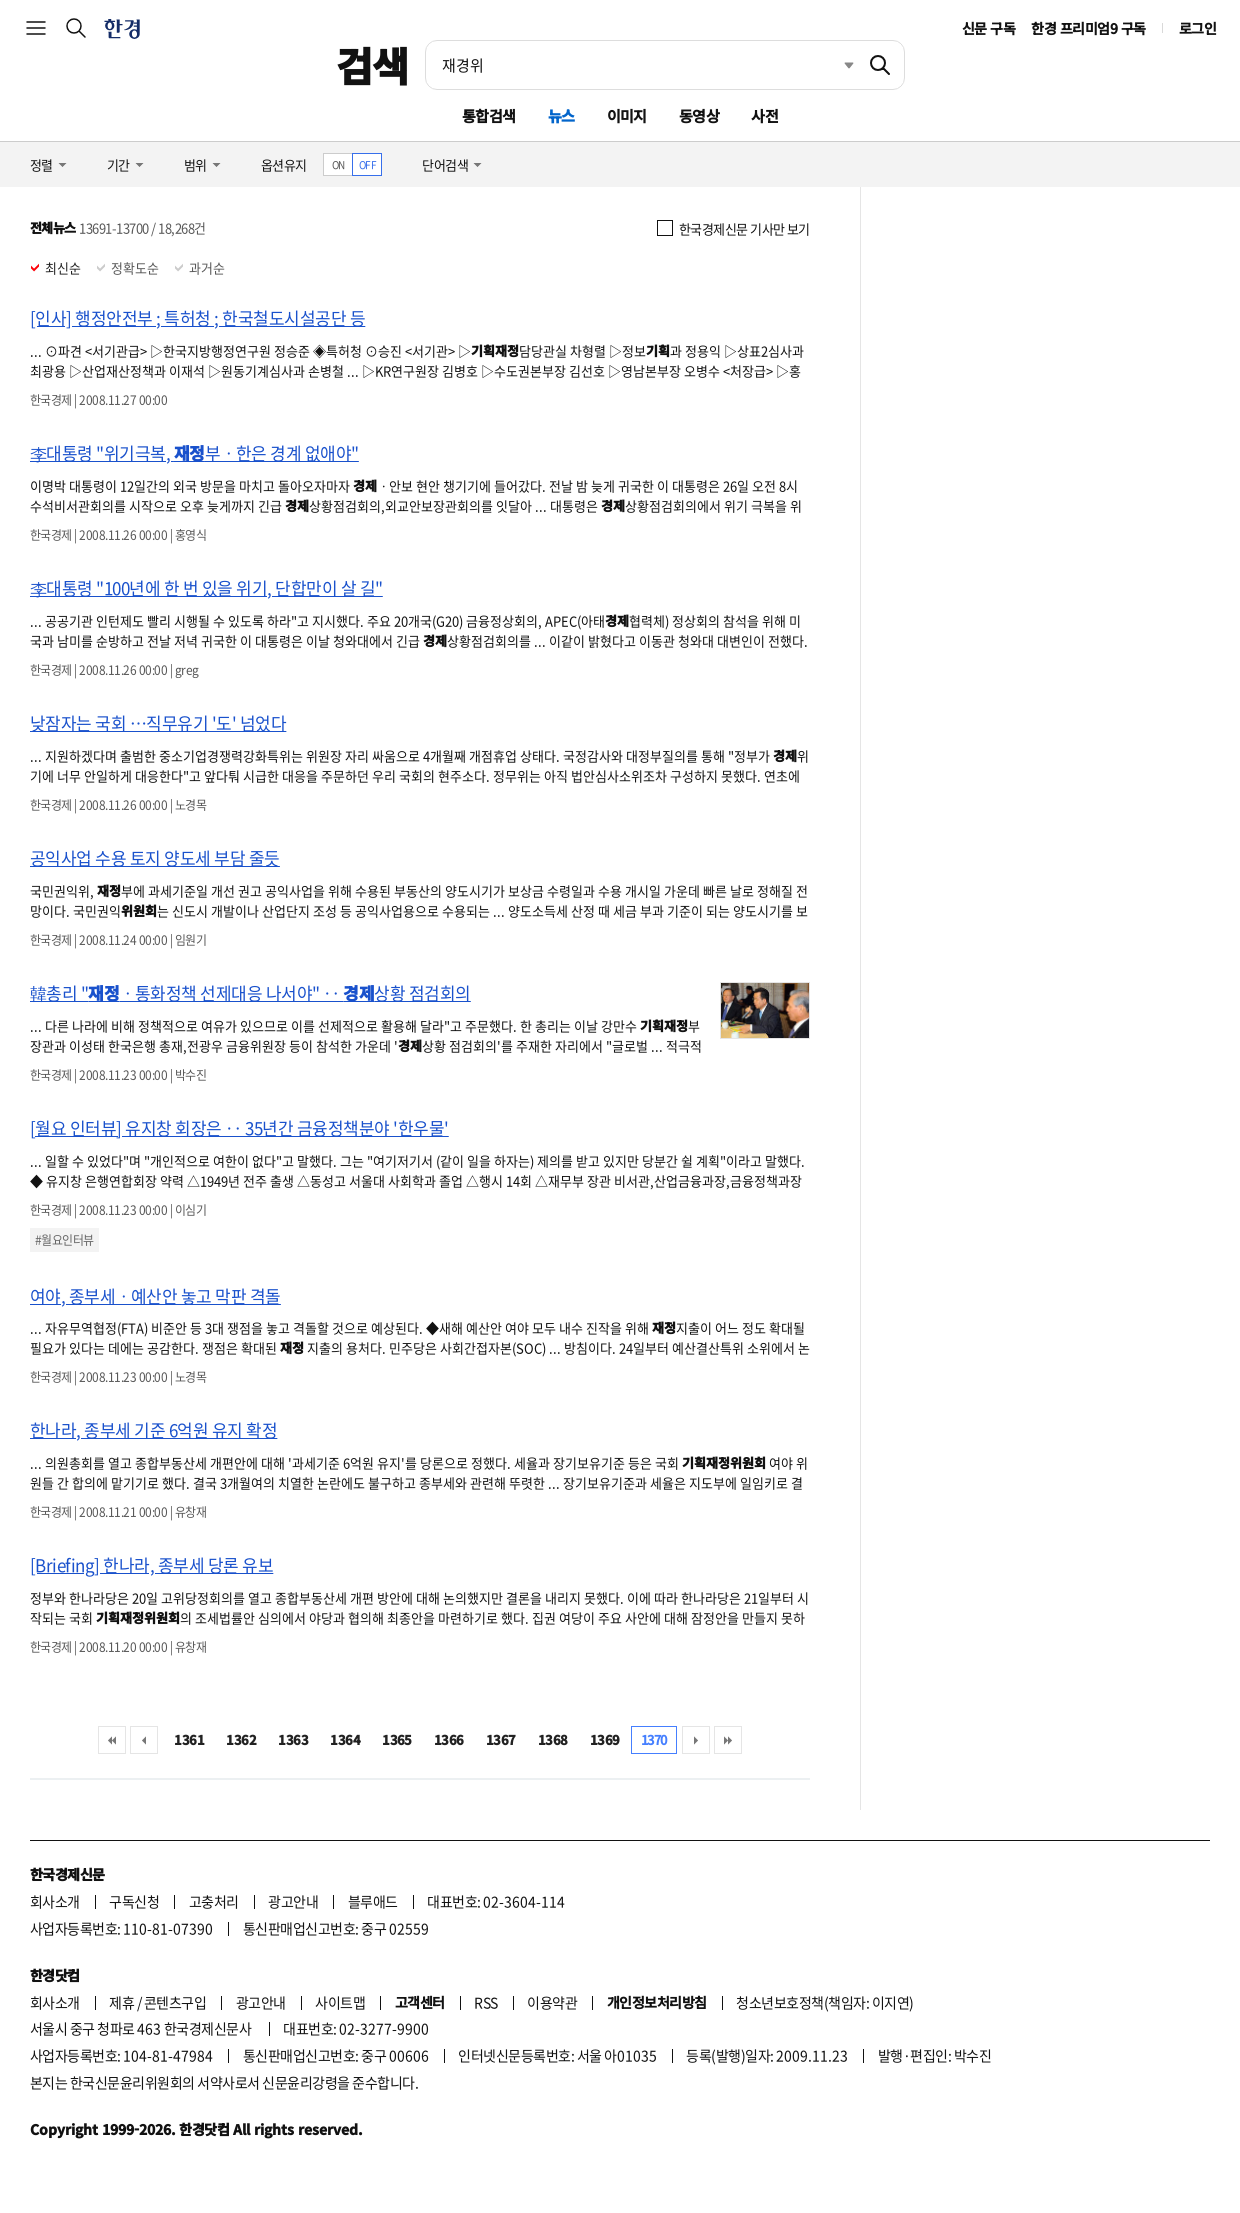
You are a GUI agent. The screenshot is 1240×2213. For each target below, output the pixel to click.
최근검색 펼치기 (834, 65)
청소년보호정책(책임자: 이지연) (824, 2002)
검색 (372, 65)
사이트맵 (340, 2002)
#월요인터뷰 (64, 1240)
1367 (501, 1739)
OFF (367, 164)
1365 (397, 1739)
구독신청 (134, 1901)
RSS (485, 2002)
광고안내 (293, 1901)
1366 (449, 1739)
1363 (293, 1739)
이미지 (627, 115)
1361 (189, 1739)
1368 (553, 1739)
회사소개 (55, 1901)
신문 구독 (988, 28)
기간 (118, 164)
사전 (764, 115)
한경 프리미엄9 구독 (1088, 28)
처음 (112, 1740)
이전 (144, 1740)
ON (338, 164)
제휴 (121, 2002)
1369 (605, 1739)
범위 (195, 164)
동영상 (699, 115)
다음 (696, 1740)
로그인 (1197, 28)
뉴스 (561, 115)
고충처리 (214, 1901)
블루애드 (373, 1901)
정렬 (41, 164)
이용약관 (552, 2002)
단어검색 (445, 164)
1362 (241, 1739)
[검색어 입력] (641, 65)
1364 (345, 1739)
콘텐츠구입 (175, 2002)
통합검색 (489, 115)
